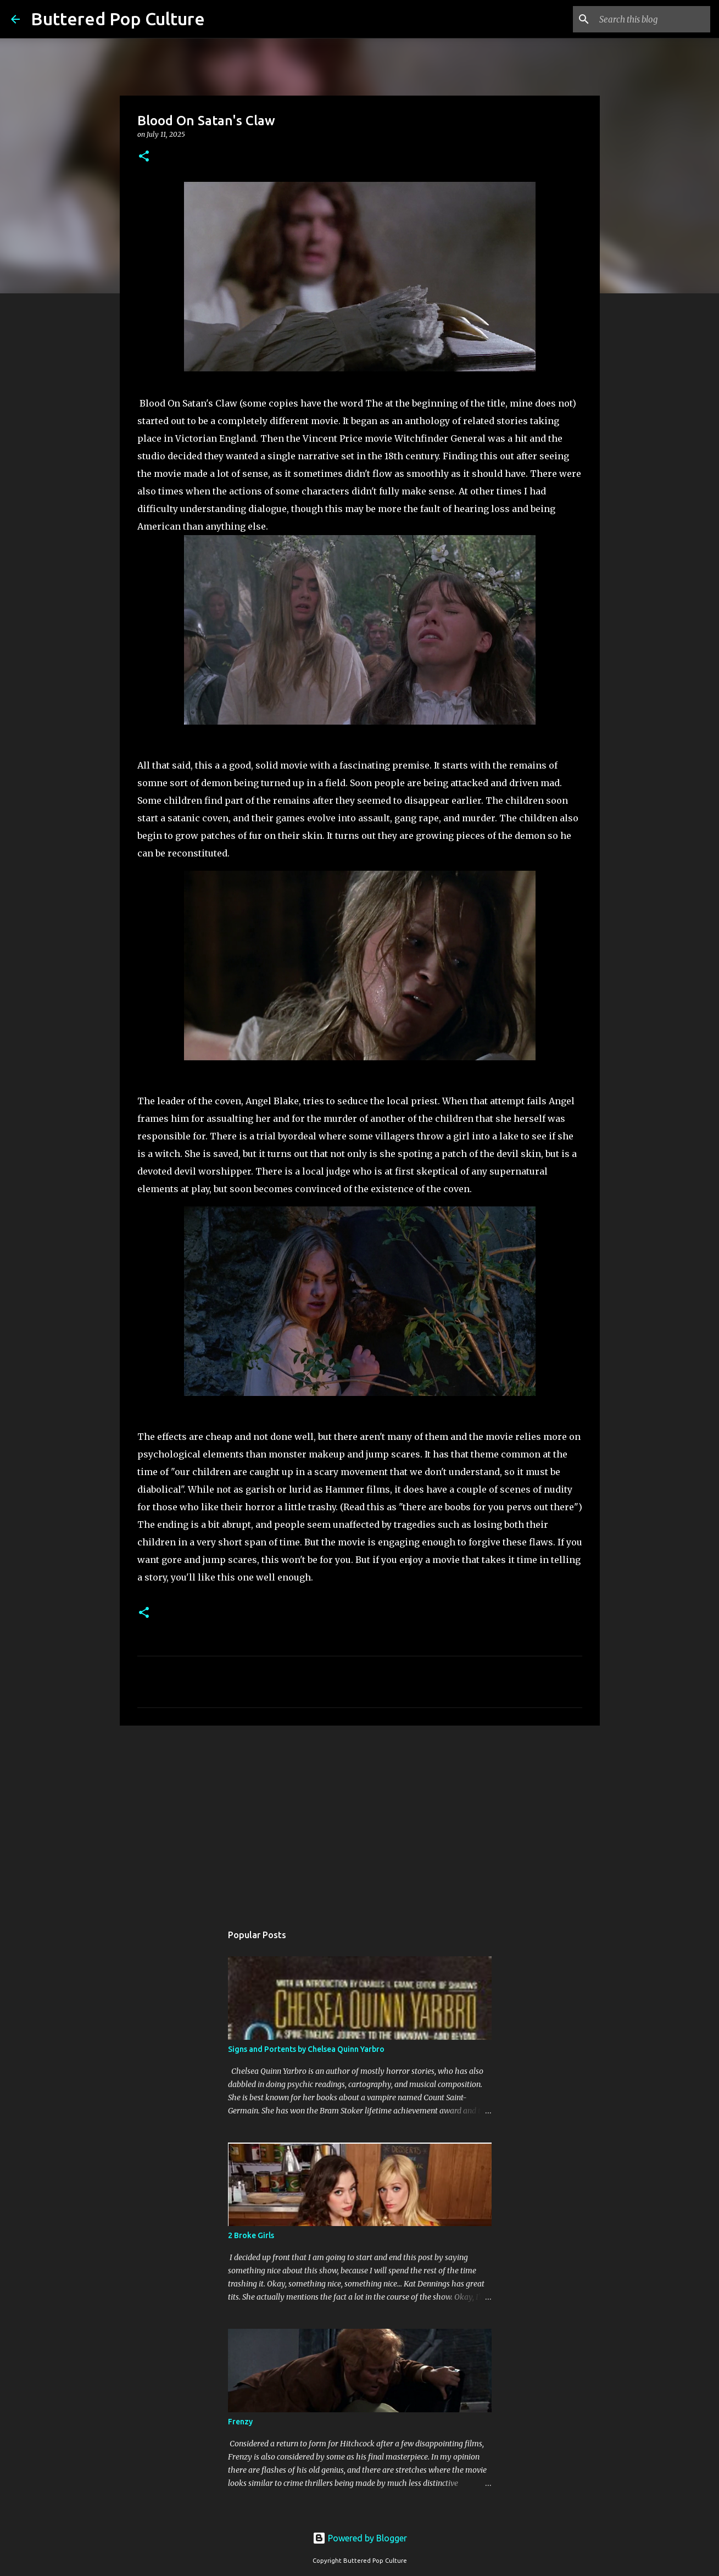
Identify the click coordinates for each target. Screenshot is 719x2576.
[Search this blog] (652, 19)
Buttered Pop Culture (118, 19)
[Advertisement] (359, 1819)
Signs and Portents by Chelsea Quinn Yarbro (306, 2049)
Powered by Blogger (360, 2538)
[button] (144, 156)
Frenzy (240, 2421)
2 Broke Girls (251, 2235)
